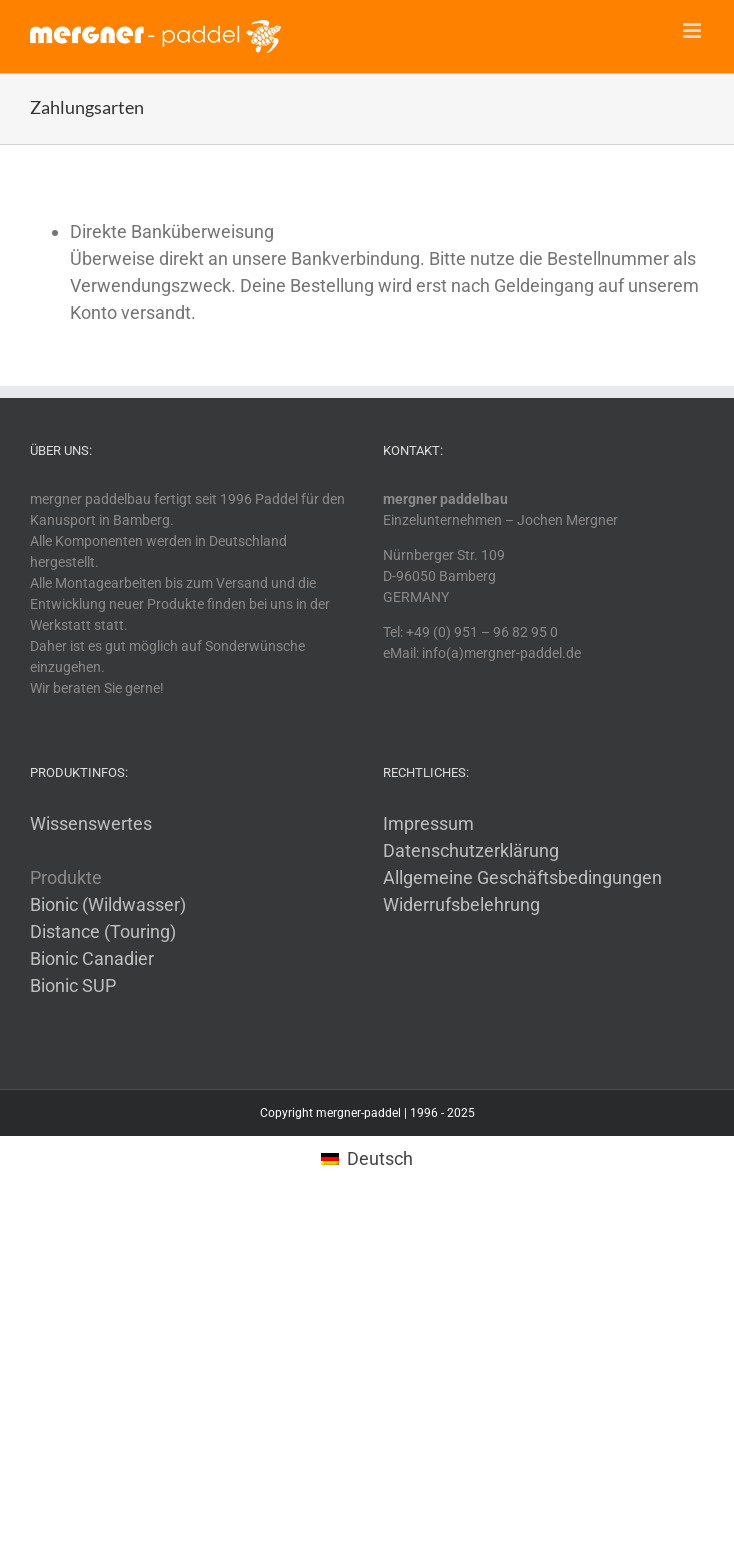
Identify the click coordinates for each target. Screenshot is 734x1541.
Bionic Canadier (92, 958)
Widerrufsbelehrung (461, 904)
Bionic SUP (73, 985)
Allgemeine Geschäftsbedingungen (522, 877)
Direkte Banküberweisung (172, 231)
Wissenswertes (91, 823)
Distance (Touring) (103, 931)
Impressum (428, 823)
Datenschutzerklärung (471, 850)
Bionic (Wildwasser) (108, 904)
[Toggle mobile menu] (693, 30)
